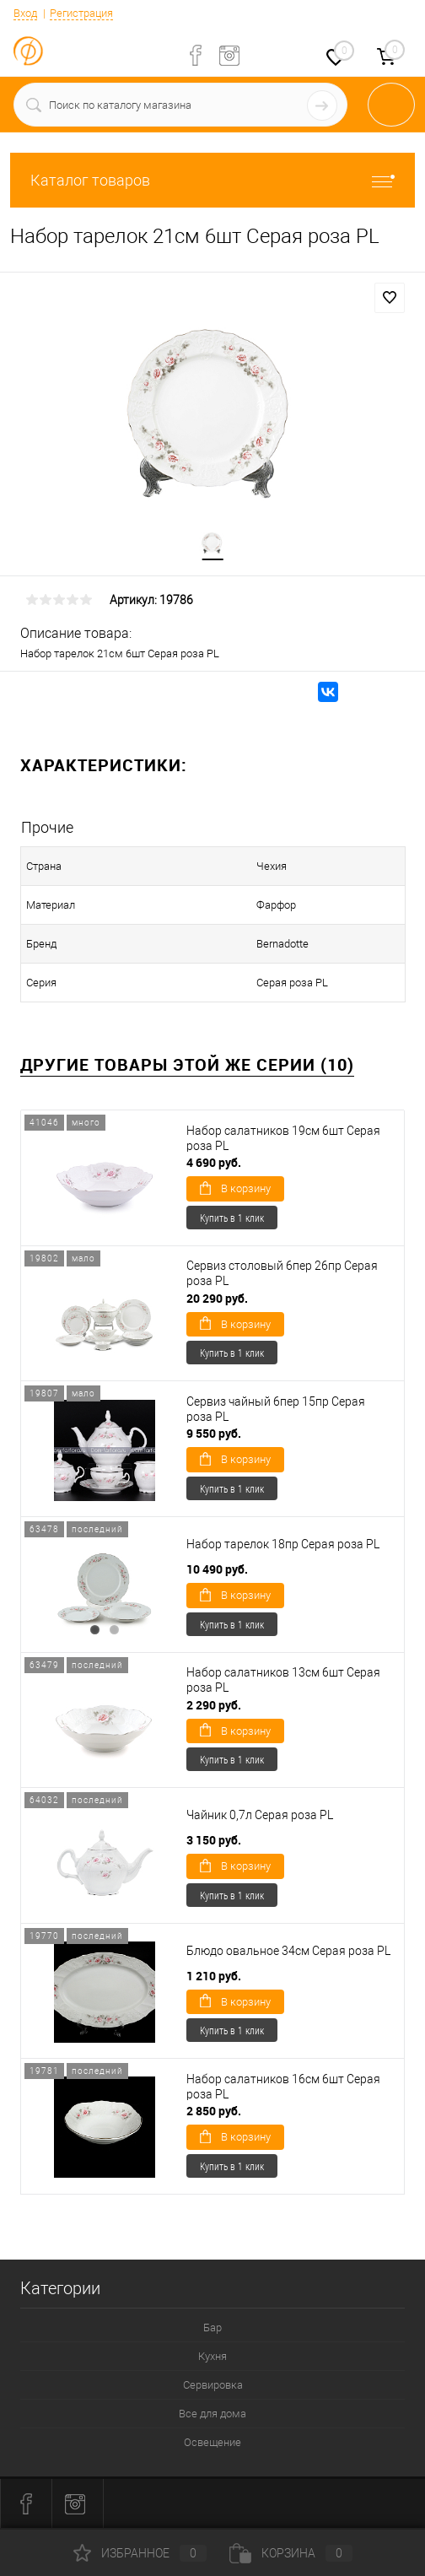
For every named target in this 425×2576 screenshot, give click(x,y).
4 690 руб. (213, 1162)
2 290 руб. (213, 1705)
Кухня (212, 2356)
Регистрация (81, 13)
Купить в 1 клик (232, 1217)
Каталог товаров (212, 180)
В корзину (235, 1188)
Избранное (140, 2553)
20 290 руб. (217, 1298)
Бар (212, 2327)
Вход (25, 13)
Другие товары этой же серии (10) (187, 1064)
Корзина (290, 2553)
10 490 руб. (217, 1569)
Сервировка (213, 2385)
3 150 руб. (213, 1840)
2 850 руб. (213, 2111)
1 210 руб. (213, 1976)
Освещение (212, 2442)
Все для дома (212, 2413)
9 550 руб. (213, 1433)
